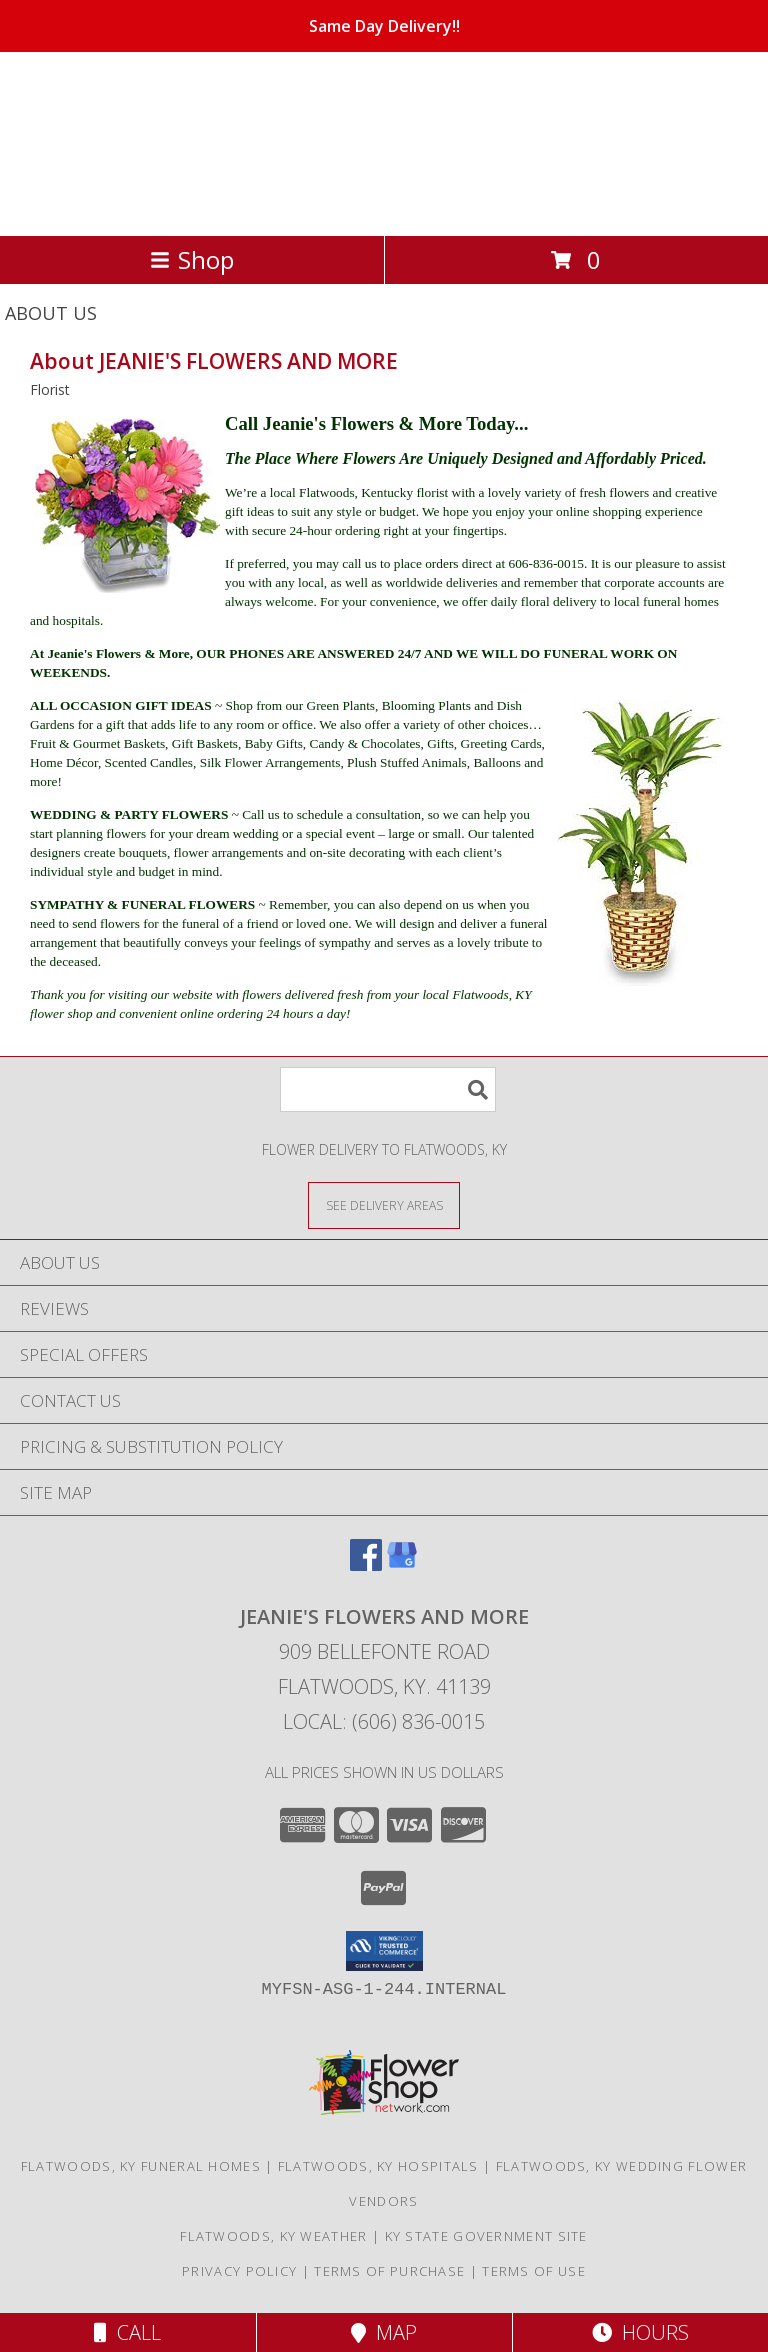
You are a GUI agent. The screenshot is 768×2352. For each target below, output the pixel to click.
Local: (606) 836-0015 (384, 1721)
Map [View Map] (384, 2332)
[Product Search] (388, 1089)
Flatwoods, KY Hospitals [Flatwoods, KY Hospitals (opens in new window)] (378, 2166)
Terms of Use (534, 2271)
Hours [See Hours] (640, 2332)
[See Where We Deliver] (384, 1204)
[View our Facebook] (366, 1564)
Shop (192, 259)
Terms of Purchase (389, 2271)
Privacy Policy (239, 2271)
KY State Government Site (486, 2236)
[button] (384, 1951)
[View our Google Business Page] (402, 1564)
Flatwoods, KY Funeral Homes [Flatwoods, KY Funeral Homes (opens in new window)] (141, 2166)
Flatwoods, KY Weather (273, 2236)
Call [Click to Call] (127, 2332)
